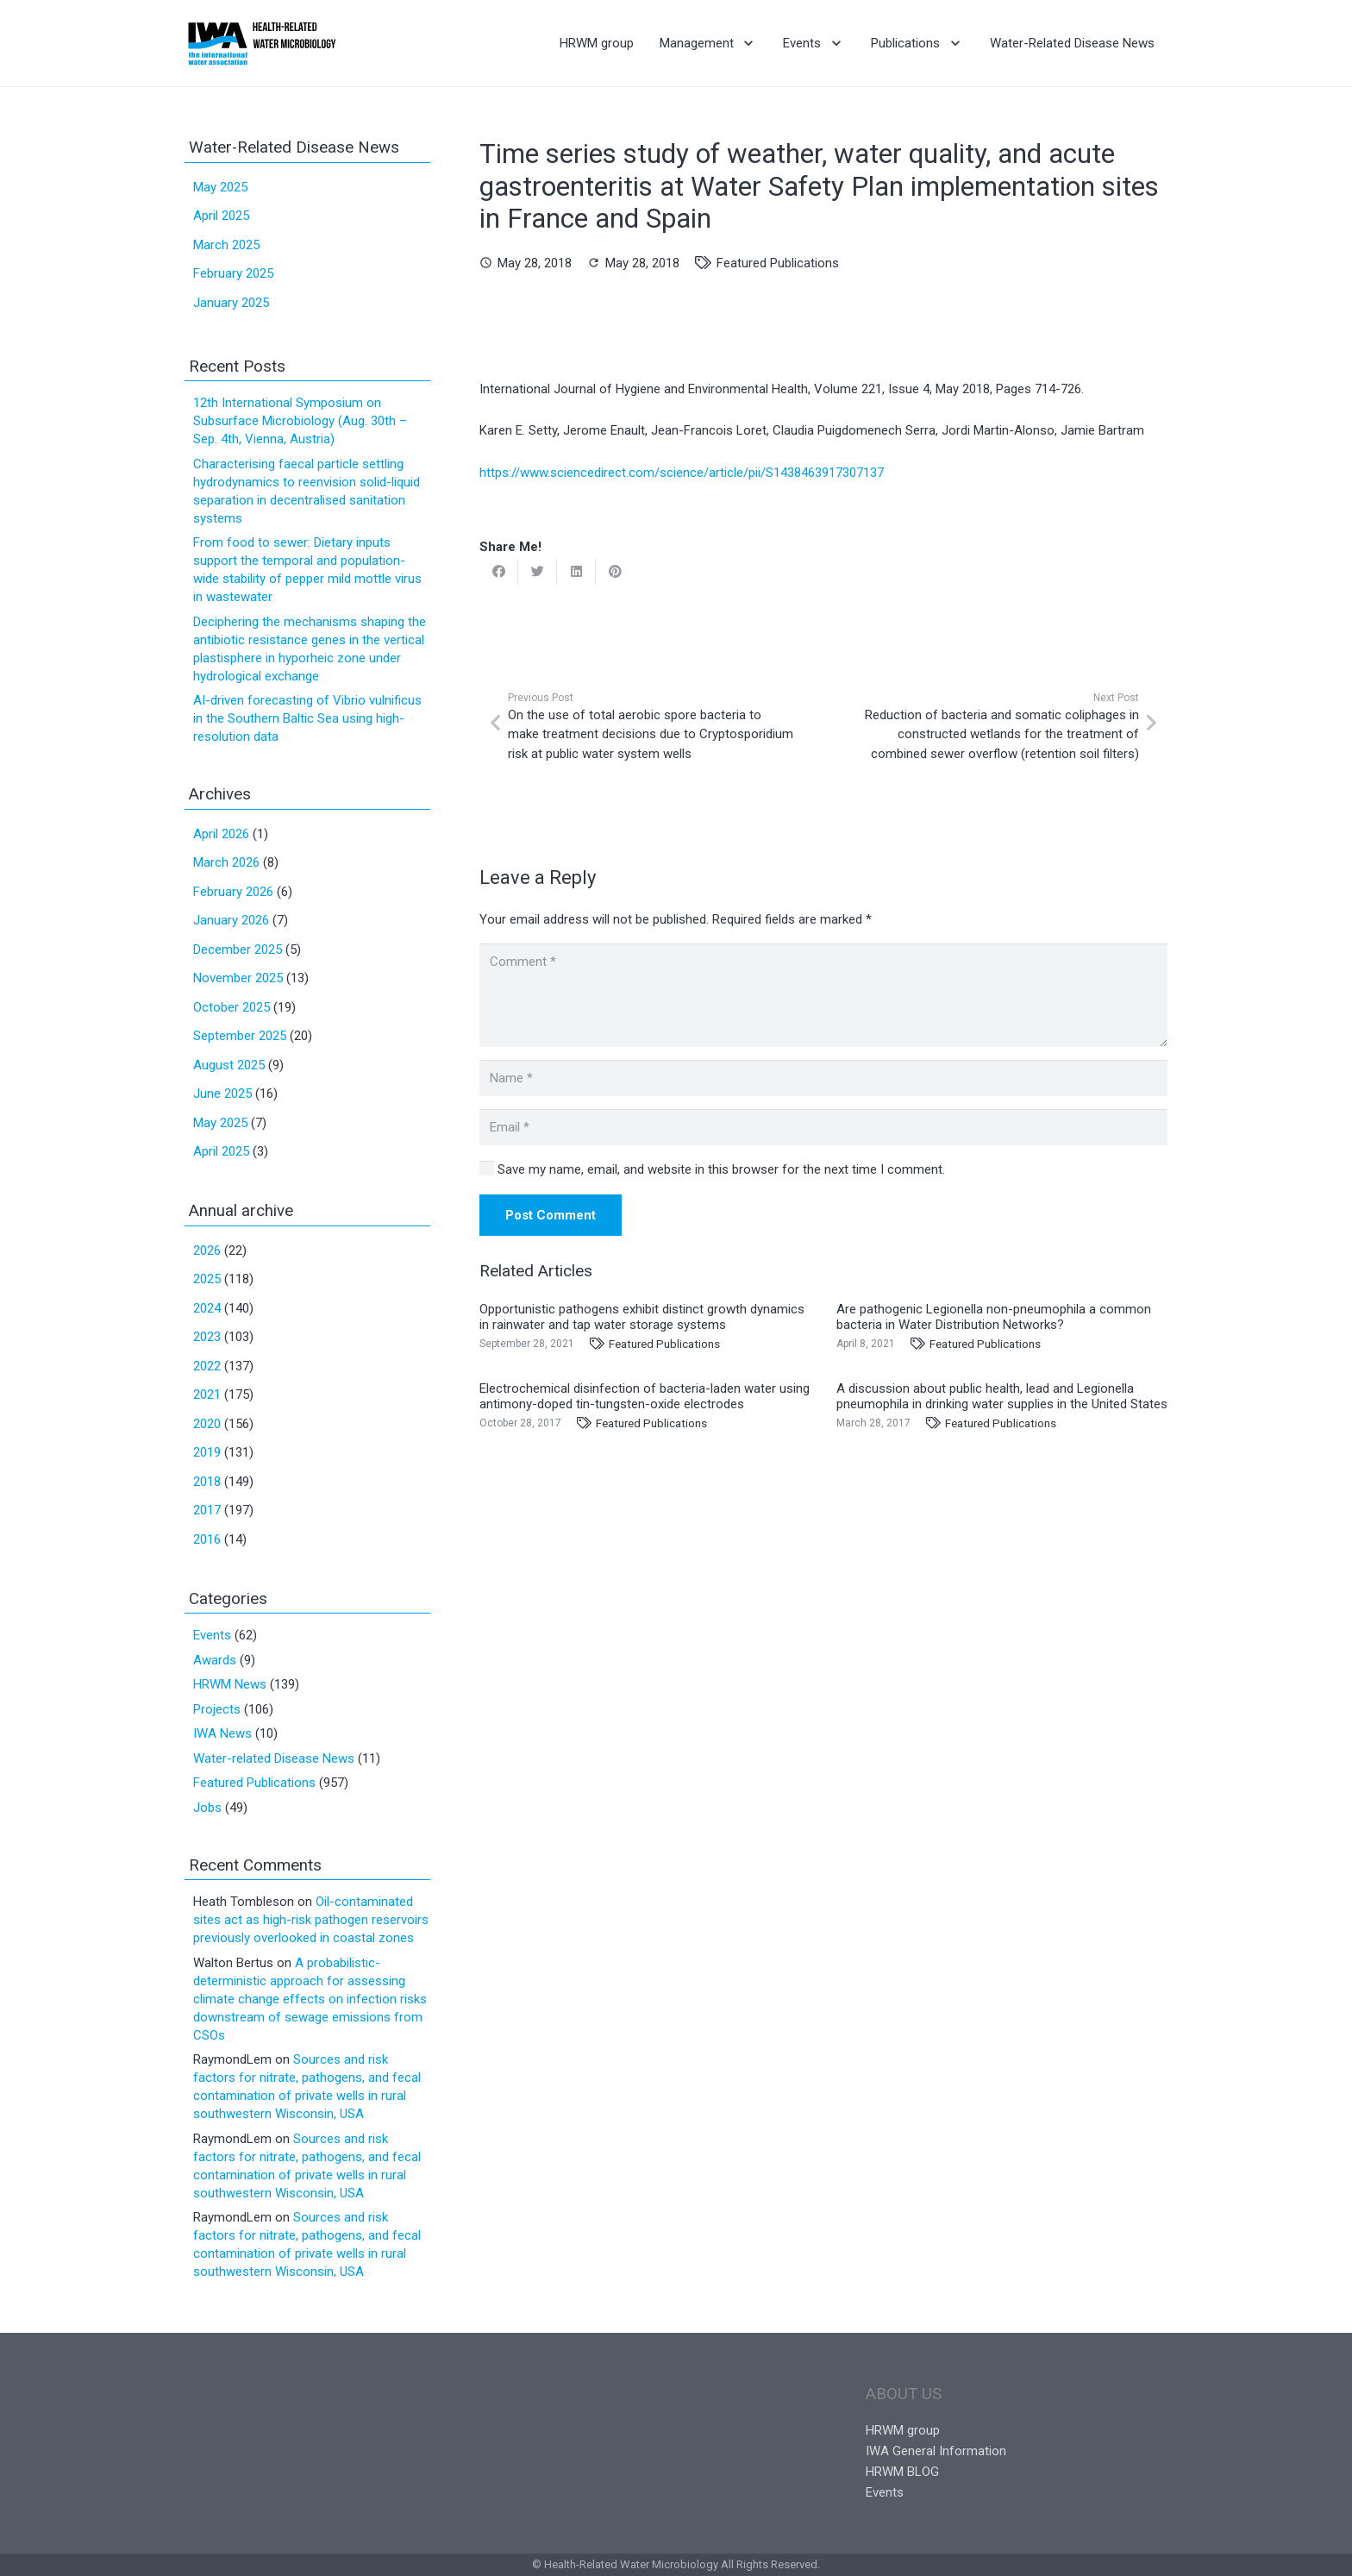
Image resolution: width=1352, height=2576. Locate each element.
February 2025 (233, 273)
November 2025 (238, 978)
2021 (207, 1394)
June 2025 (222, 1093)
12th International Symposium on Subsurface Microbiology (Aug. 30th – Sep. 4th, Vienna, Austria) (300, 421)
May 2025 (220, 187)
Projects (217, 1709)
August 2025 (229, 1065)
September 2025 (239, 1036)
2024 (207, 1308)
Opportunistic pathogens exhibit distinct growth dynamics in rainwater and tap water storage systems (641, 1316)
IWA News (222, 1733)
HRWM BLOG (902, 2471)
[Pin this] (615, 572)
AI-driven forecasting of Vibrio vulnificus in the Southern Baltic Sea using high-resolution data (307, 718)
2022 (207, 1366)
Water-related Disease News (273, 1758)
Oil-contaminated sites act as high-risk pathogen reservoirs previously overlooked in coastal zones (311, 1920)
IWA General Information (936, 2451)
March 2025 (226, 245)
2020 (207, 1424)
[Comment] (823, 995)
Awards (214, 1660)
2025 (207, 1279)
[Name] (823, 1078)
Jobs (207, 1807)
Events (212, 1635)
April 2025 (221, 215)
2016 (207, 1539)
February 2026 (233, 891)
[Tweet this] (537, 572)
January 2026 (231, 920)
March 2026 (226, 862)
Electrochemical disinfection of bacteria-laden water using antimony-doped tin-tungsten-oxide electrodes (644, 1396)
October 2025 (231, 1007)
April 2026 (221, 834)
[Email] (823, 1127)
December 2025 (237, 949)
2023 (207, 1336)
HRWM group (903, 2430)
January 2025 (231, 302)
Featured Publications (778, 263)
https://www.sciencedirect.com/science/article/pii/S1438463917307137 (681, 472)
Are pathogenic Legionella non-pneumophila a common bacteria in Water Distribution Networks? (993, 1316)
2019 (207, 1452)
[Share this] (498, 572)
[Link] (262, 43)
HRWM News (229, 1684)
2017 (207, 1510)
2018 (207, 1481)
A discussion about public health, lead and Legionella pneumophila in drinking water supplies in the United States (1001, 1396)
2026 (207, 1250)
